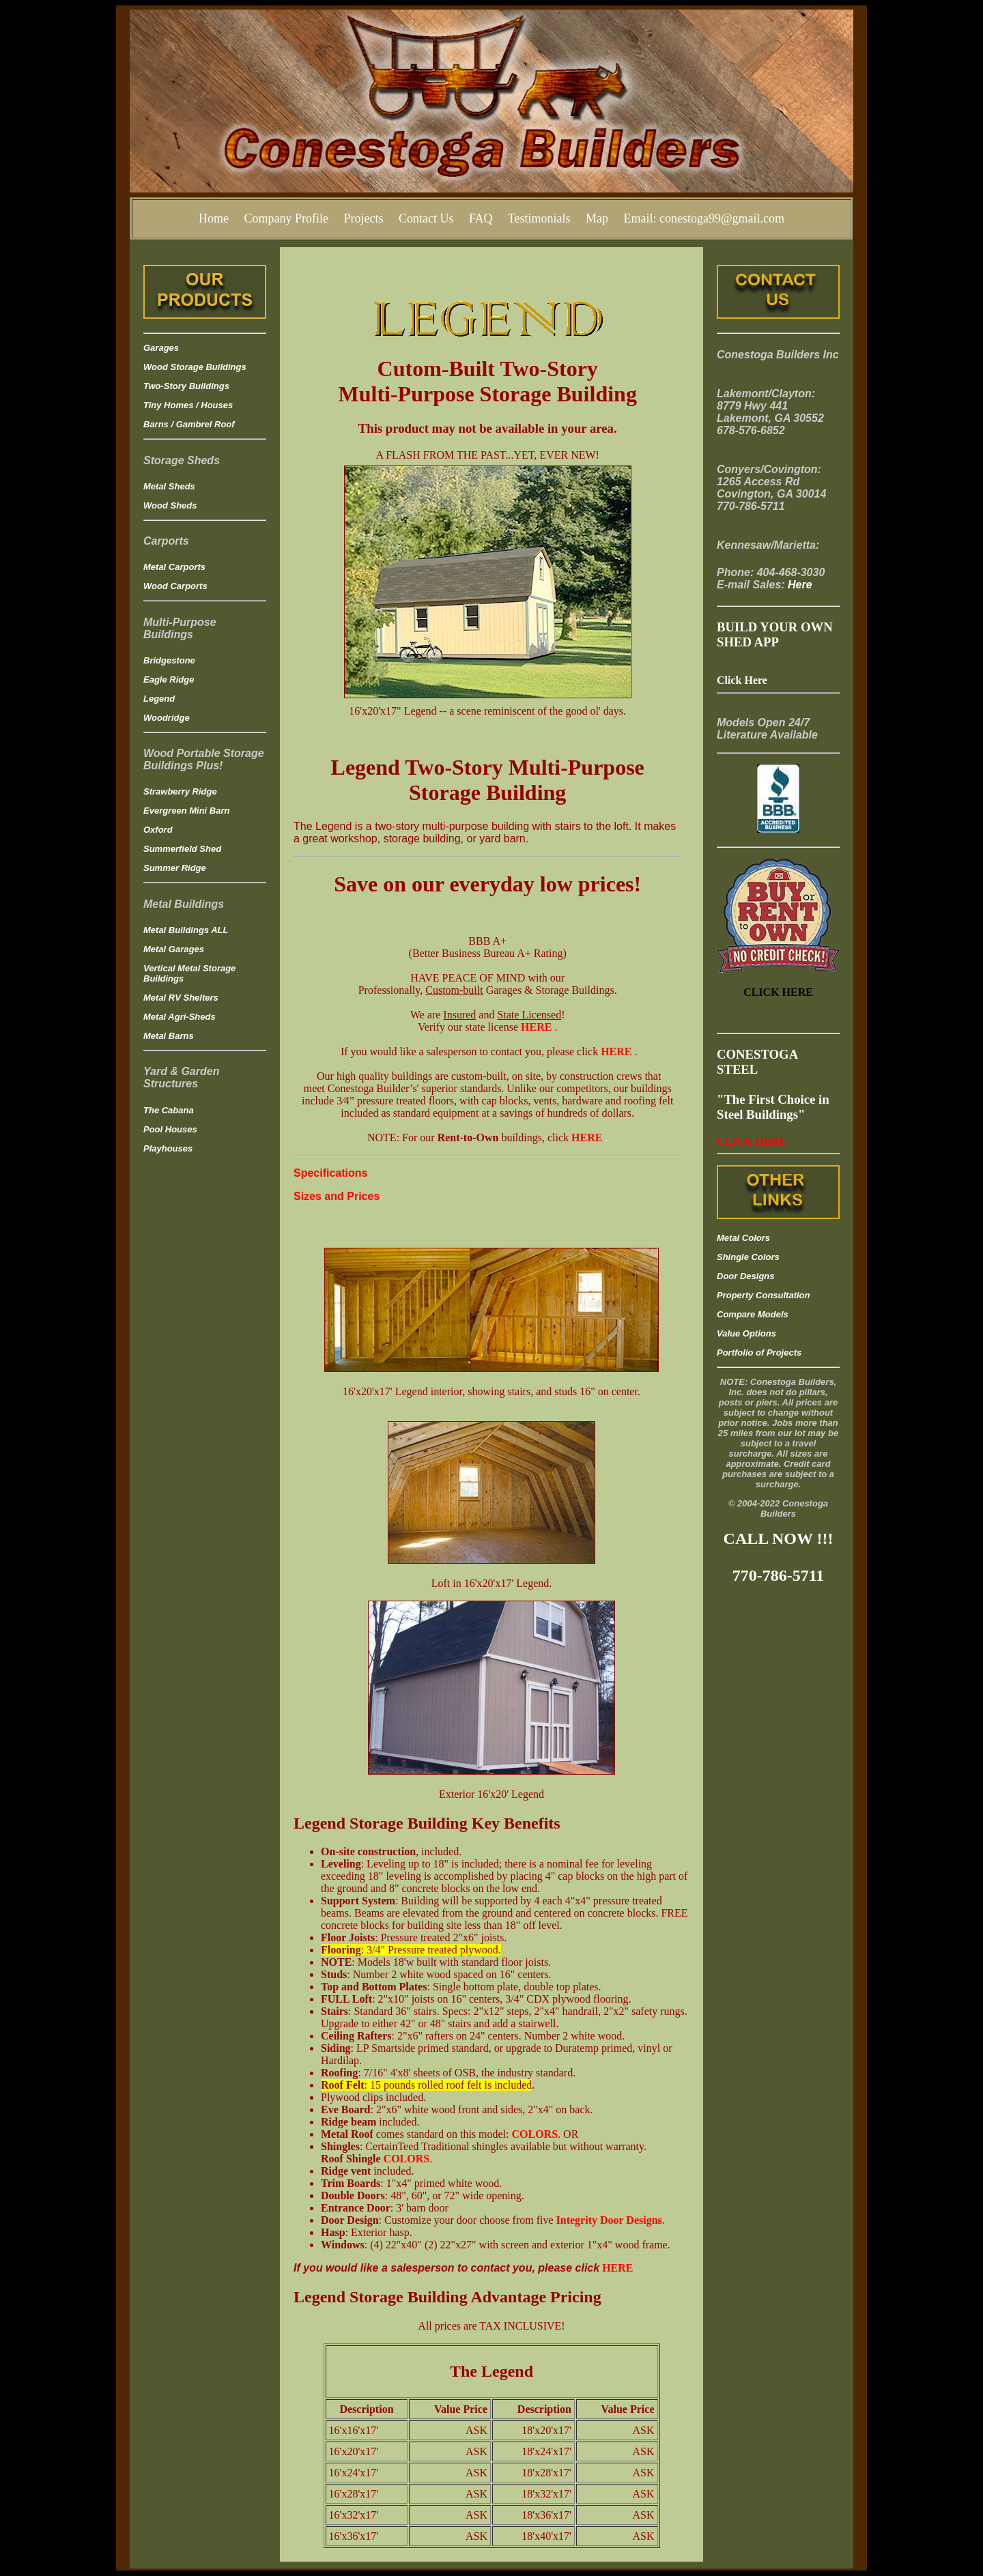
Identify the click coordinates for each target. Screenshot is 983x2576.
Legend (159, 698)
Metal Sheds (169, 486)
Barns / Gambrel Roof (189, 424)
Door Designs (746, 1276)
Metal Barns (168, 1036)
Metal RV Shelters (180, 997)
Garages (161, 348)
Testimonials (539, 218)
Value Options (746, 1333)
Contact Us (426, 218)
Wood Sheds (170, 505)
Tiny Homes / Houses (188, 405)
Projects (363, 218)
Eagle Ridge (168, 679)
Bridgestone (169, 660)
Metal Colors (743, 1238)
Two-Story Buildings (186, 386)
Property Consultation (763, 1295)
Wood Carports (175, 586)
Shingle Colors (748, 1257)
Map (597, 218)
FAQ (481, 218)
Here (800, 584)
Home (214, 218)
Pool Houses (170, 1129)
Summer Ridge (174, 868)
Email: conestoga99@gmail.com (704, 218)
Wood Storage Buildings (194, 367)
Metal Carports (174, 567)
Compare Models (752, 1314)
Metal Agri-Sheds (179, 1017)
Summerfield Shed (182, 849)
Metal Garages (173, 949)
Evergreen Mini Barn (186, 810)
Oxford (158, 830)
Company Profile (286, 218)
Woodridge (166, 718)
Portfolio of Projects (759, 1352)
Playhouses (168, 1148)
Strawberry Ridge (180, 791)
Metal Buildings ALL (185, 930)
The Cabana (168, 1110)
